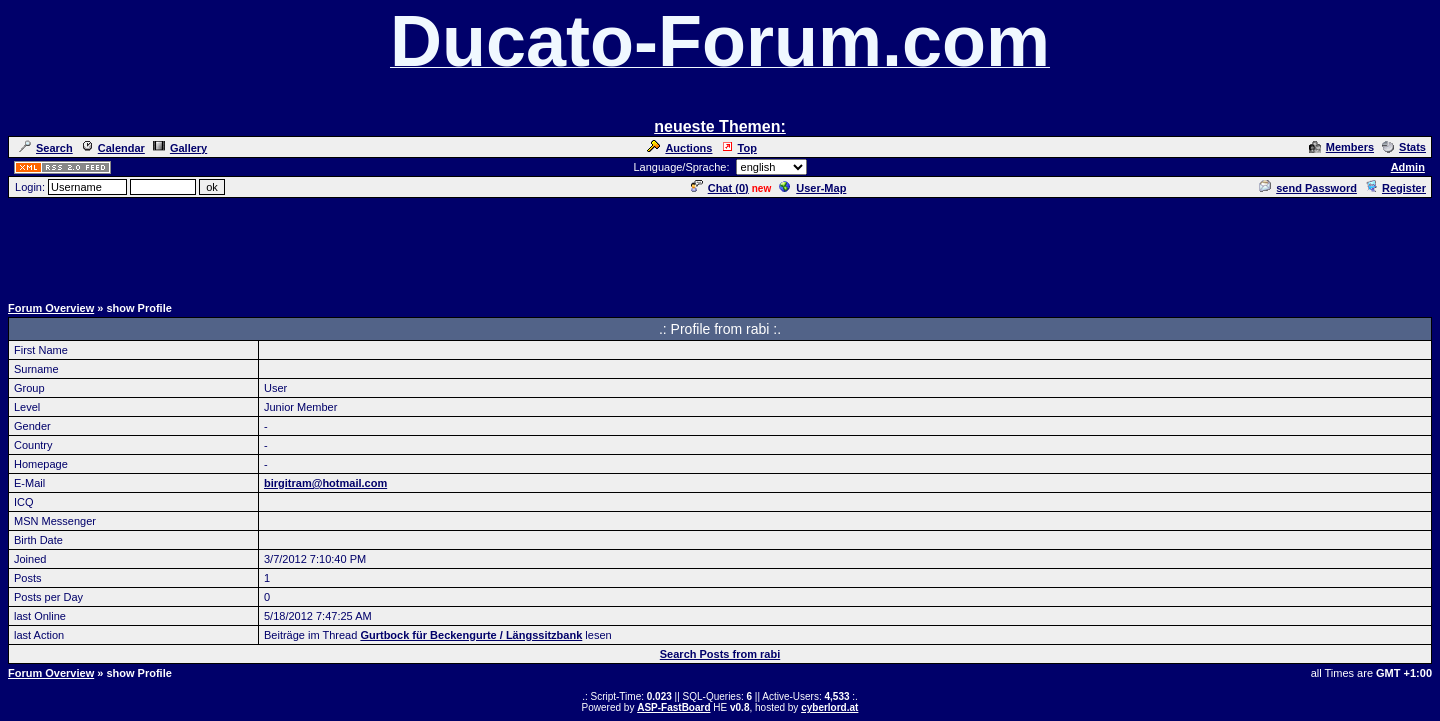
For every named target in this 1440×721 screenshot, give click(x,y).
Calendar (113, 148)
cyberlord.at (829, 707)
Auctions (679, 148)
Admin (1408, 167)
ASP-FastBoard (673, 707)
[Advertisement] (720, 245)
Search (46, 148)
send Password (1308, 188)
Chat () (720, 188)
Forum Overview (51, 308)
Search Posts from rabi (720, 654)
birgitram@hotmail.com (325, 483)
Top (739, 148)
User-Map (812, 188)
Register (1395, 188)
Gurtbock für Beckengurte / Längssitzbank (471, 635)
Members (1341, 147)
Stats (1404, 147)
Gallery (180, 148)
